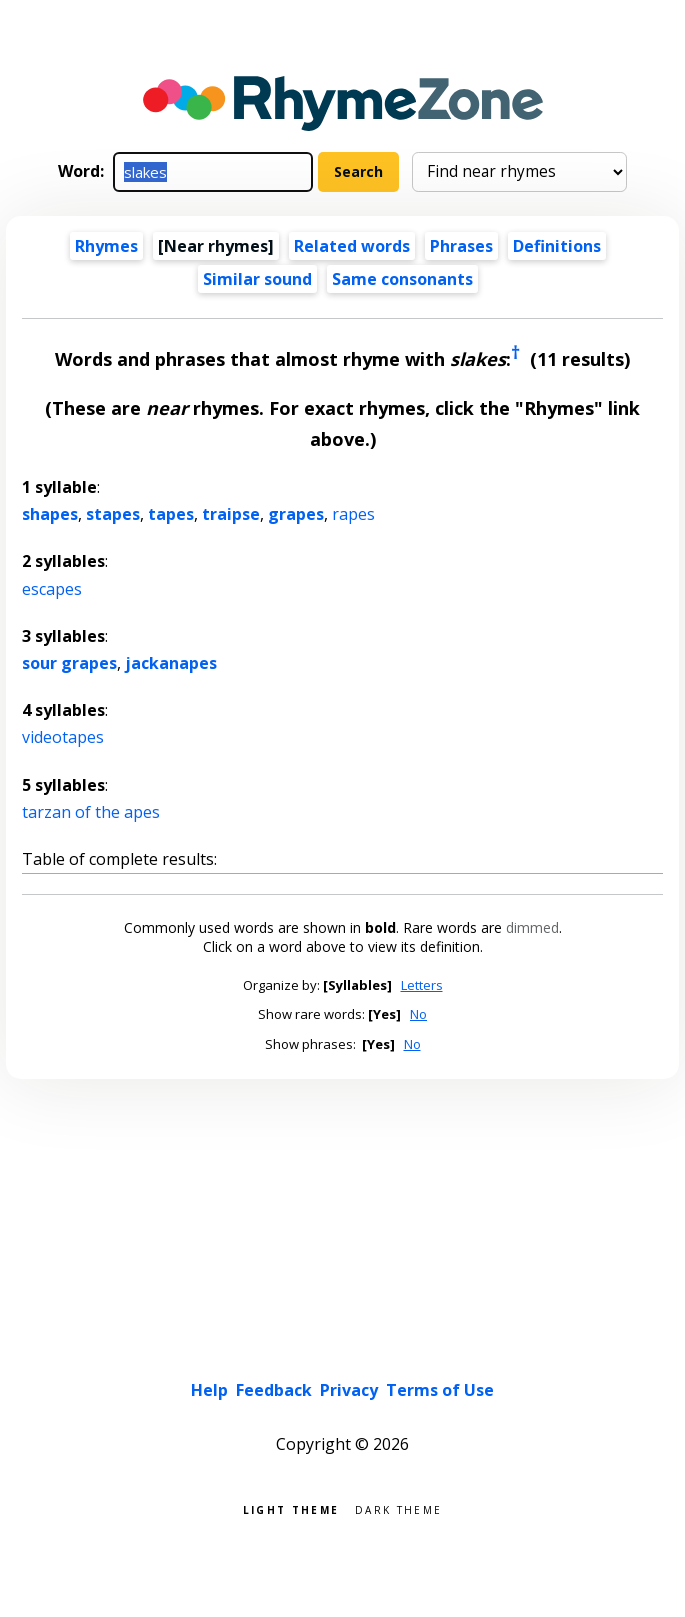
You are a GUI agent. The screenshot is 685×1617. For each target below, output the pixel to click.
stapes (113, 514)
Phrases (461, 246)
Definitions (557, 246)
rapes (353, 514)
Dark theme (398, 1508)
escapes (52, 589)
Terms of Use (440, 1390)
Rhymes (106, 246)
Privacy (349, 1390)
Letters (422, 985)
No (418, 1014)
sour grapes (69, 663)
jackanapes (171, 663)
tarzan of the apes (91, 812)
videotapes (63, 737)
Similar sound (257, 279)
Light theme (291, 1508)
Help (209, 1390)
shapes (50, 514)
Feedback (274, 1390)
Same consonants (402, 279)
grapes (296, 514)
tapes (171, 514)
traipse (231, 514)
